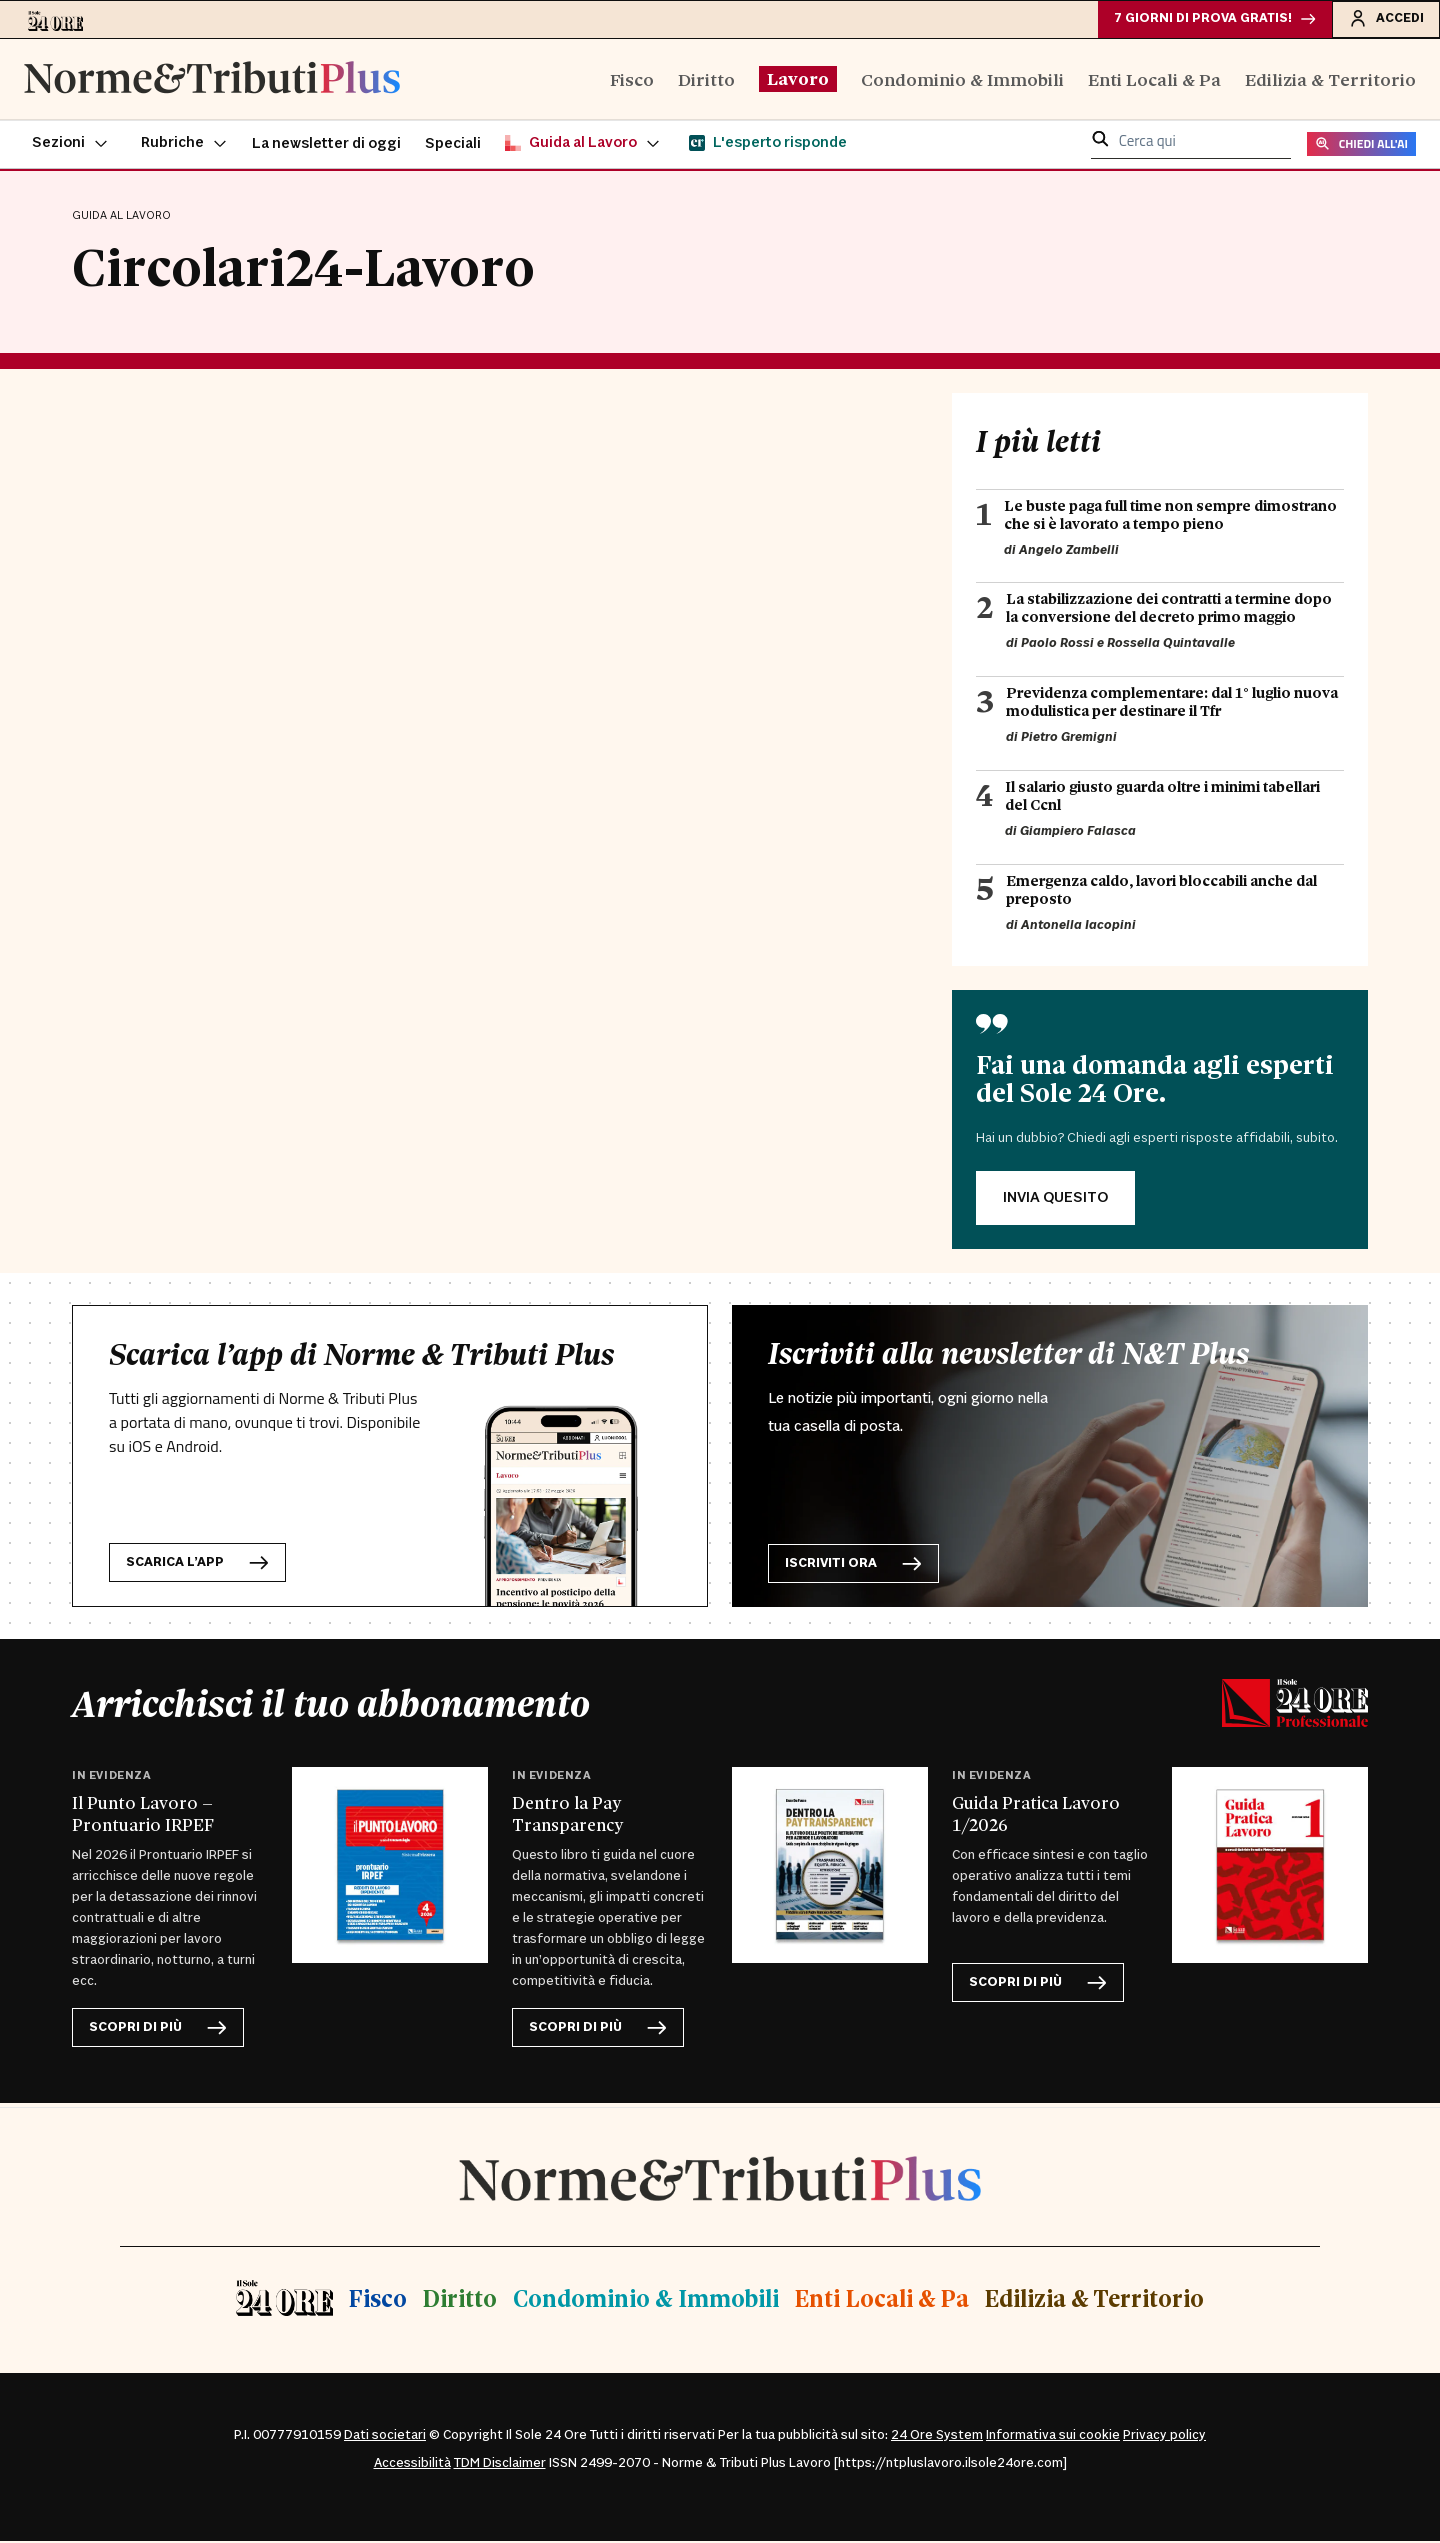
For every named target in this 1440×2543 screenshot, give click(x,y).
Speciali (453, 146)
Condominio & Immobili (962, 80)
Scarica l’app (197, 1564)
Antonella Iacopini (1078, 927)
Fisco (632, 80)
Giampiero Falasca (1078, 833)
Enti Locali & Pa (1154, 80)
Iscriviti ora (853, 1565)
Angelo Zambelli (1069, 552)
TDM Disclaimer (500, 2465)
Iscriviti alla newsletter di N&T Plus (1008, 1355)
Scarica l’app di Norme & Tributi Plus (361, 1356)
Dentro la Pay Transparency (567, 1815)
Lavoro (798, 80)
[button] (70, 146)
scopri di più (158, 2030)
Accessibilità (412, 2465)
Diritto (706, 80)
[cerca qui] (1199, 144)
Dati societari (385, 2437)
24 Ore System (937, 2437)
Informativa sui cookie (1053, 2437)
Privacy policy (1164, 2437)
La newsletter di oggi (326, 146)
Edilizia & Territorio (1330, 80)
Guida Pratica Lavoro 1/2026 (1036, 1815)
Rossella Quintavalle (1171, 646)
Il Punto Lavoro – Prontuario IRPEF (143, 1815)
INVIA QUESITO (1055, 1199)
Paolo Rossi (1057, 646)
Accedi (1384, 19)
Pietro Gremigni (1069, 740)
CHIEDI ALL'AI (1361, 146)
